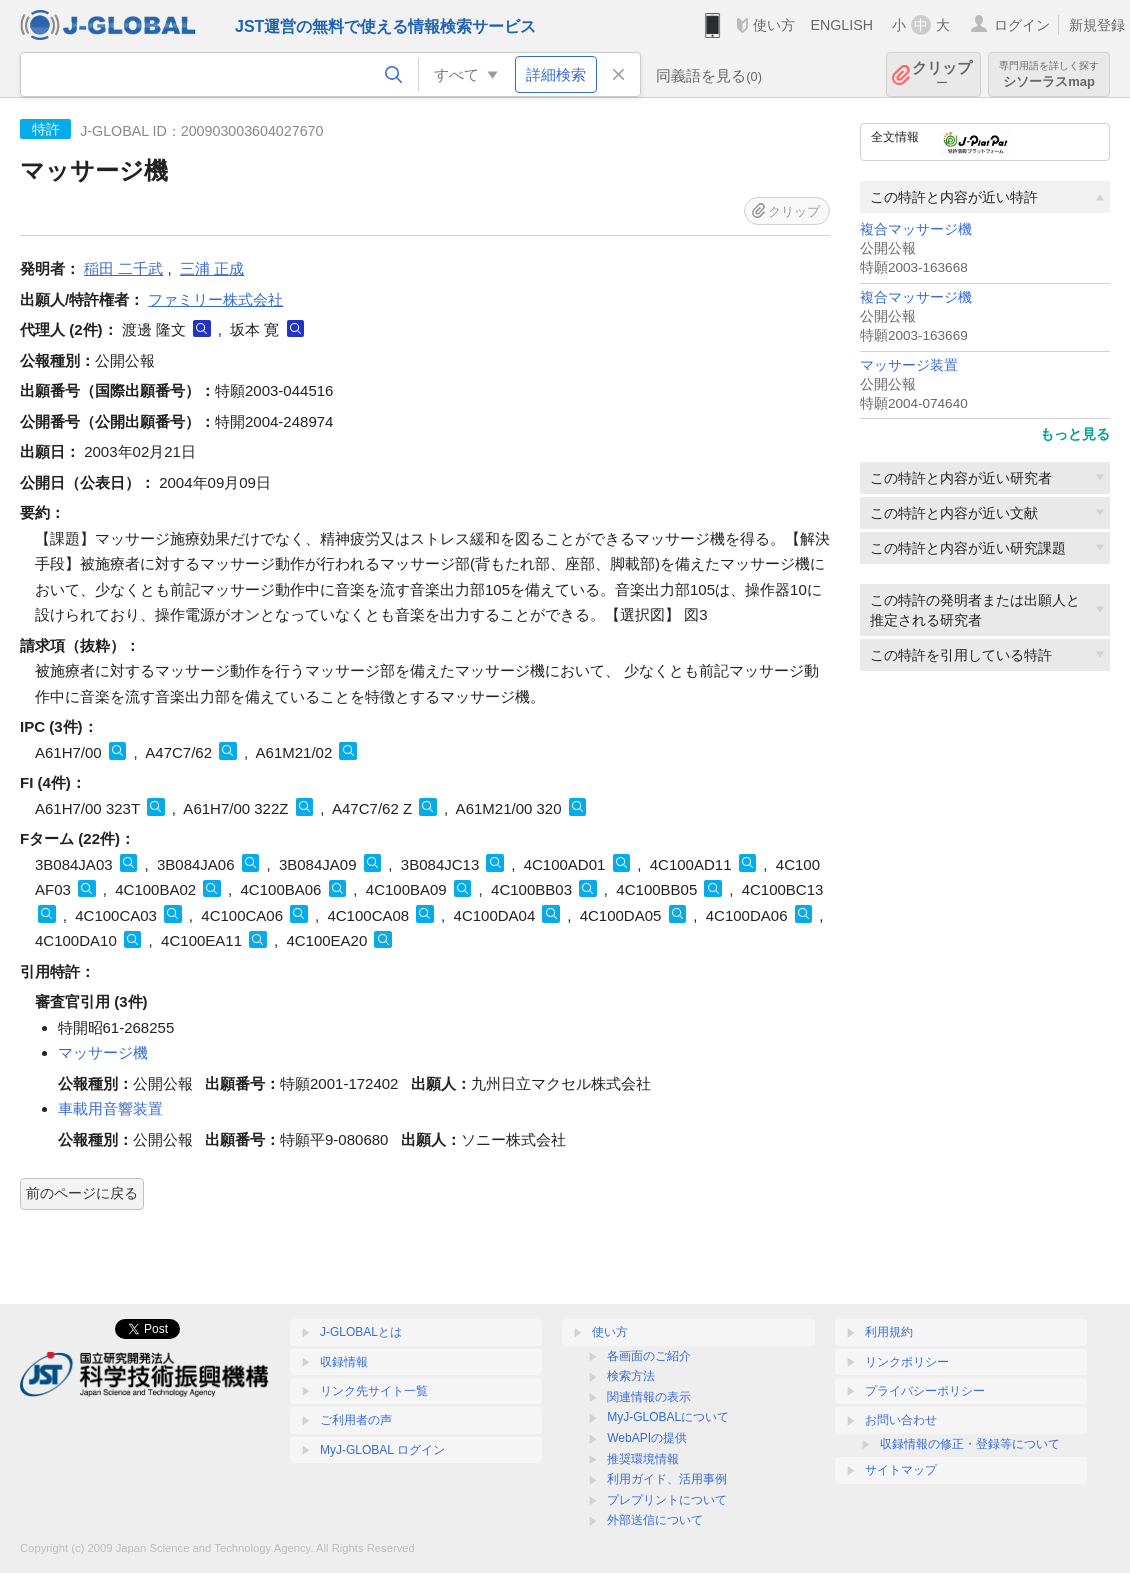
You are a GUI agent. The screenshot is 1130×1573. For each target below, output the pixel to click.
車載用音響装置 (110, 1108)
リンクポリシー (907, 1362)
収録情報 (344, 1362)
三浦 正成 (212, 268)
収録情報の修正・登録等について (970, 1444)
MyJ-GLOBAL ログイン (382, 1450)
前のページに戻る (82, 1193)
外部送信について (655, 1520)
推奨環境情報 (643, 1459)
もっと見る (1075, 434)
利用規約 (889, 1332)
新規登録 (1097, 25)
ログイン (1022, 25)
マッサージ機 (103, 1052)
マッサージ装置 (909, 365)
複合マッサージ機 (916, 229)
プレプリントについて (667, 1500)
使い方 (774, 25)
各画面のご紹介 (649, 1356)
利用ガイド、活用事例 (667, 1479)
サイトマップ (901, 1470)
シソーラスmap (1049, 74)
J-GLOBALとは (361, 1332)
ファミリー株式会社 (215, 299)
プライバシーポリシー (925, 1391)
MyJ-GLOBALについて (668, 1417)
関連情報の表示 (649, 1397)
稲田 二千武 (123, 268)
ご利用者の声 (356, 1420)
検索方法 (631, 1376)
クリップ (942, 74)
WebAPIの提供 (647, 1438)
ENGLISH (841, 25)
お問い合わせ (901, 1420)
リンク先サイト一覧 (374, 1391)
